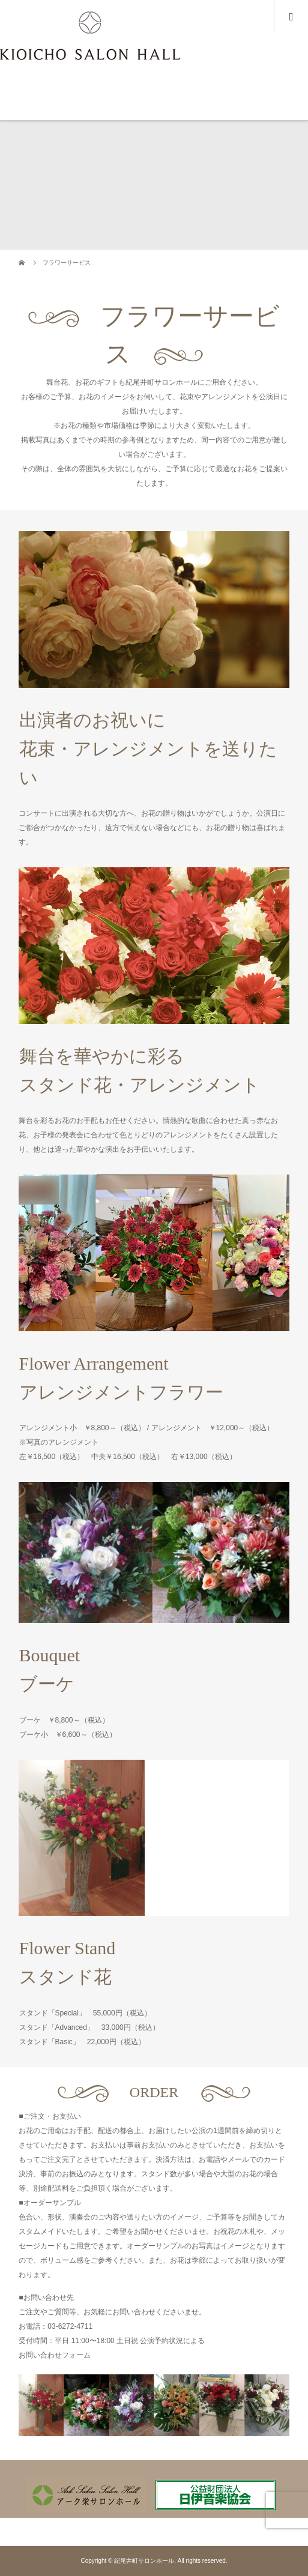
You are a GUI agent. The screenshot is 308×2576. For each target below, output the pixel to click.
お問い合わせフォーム (55, 2355)
